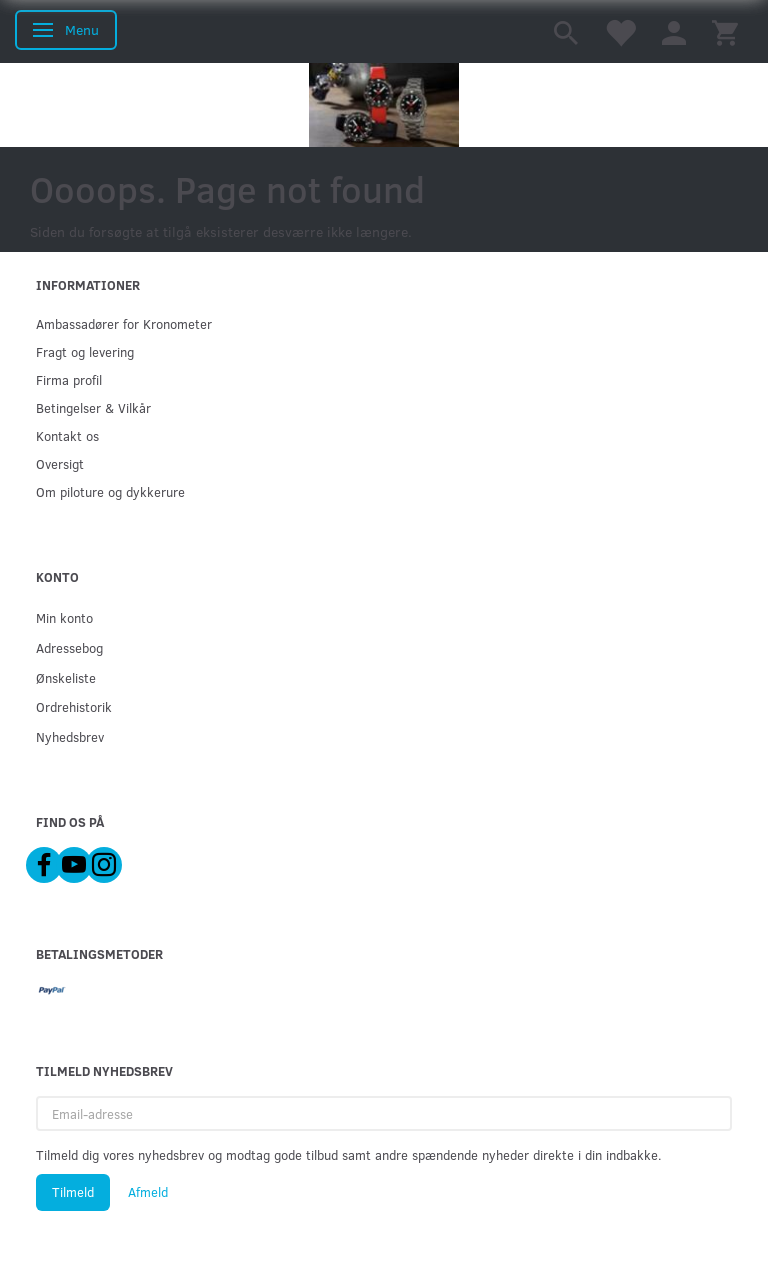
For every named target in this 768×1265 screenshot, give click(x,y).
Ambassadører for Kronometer (124, 323)
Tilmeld (73, 1192)
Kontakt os (67, 435)
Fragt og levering (85, 351)
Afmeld (148, 1192)
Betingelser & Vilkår (93, 407)
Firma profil (69, 379)
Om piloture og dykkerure (110, 491)
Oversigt (60, 463)
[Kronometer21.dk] (384, 105)
